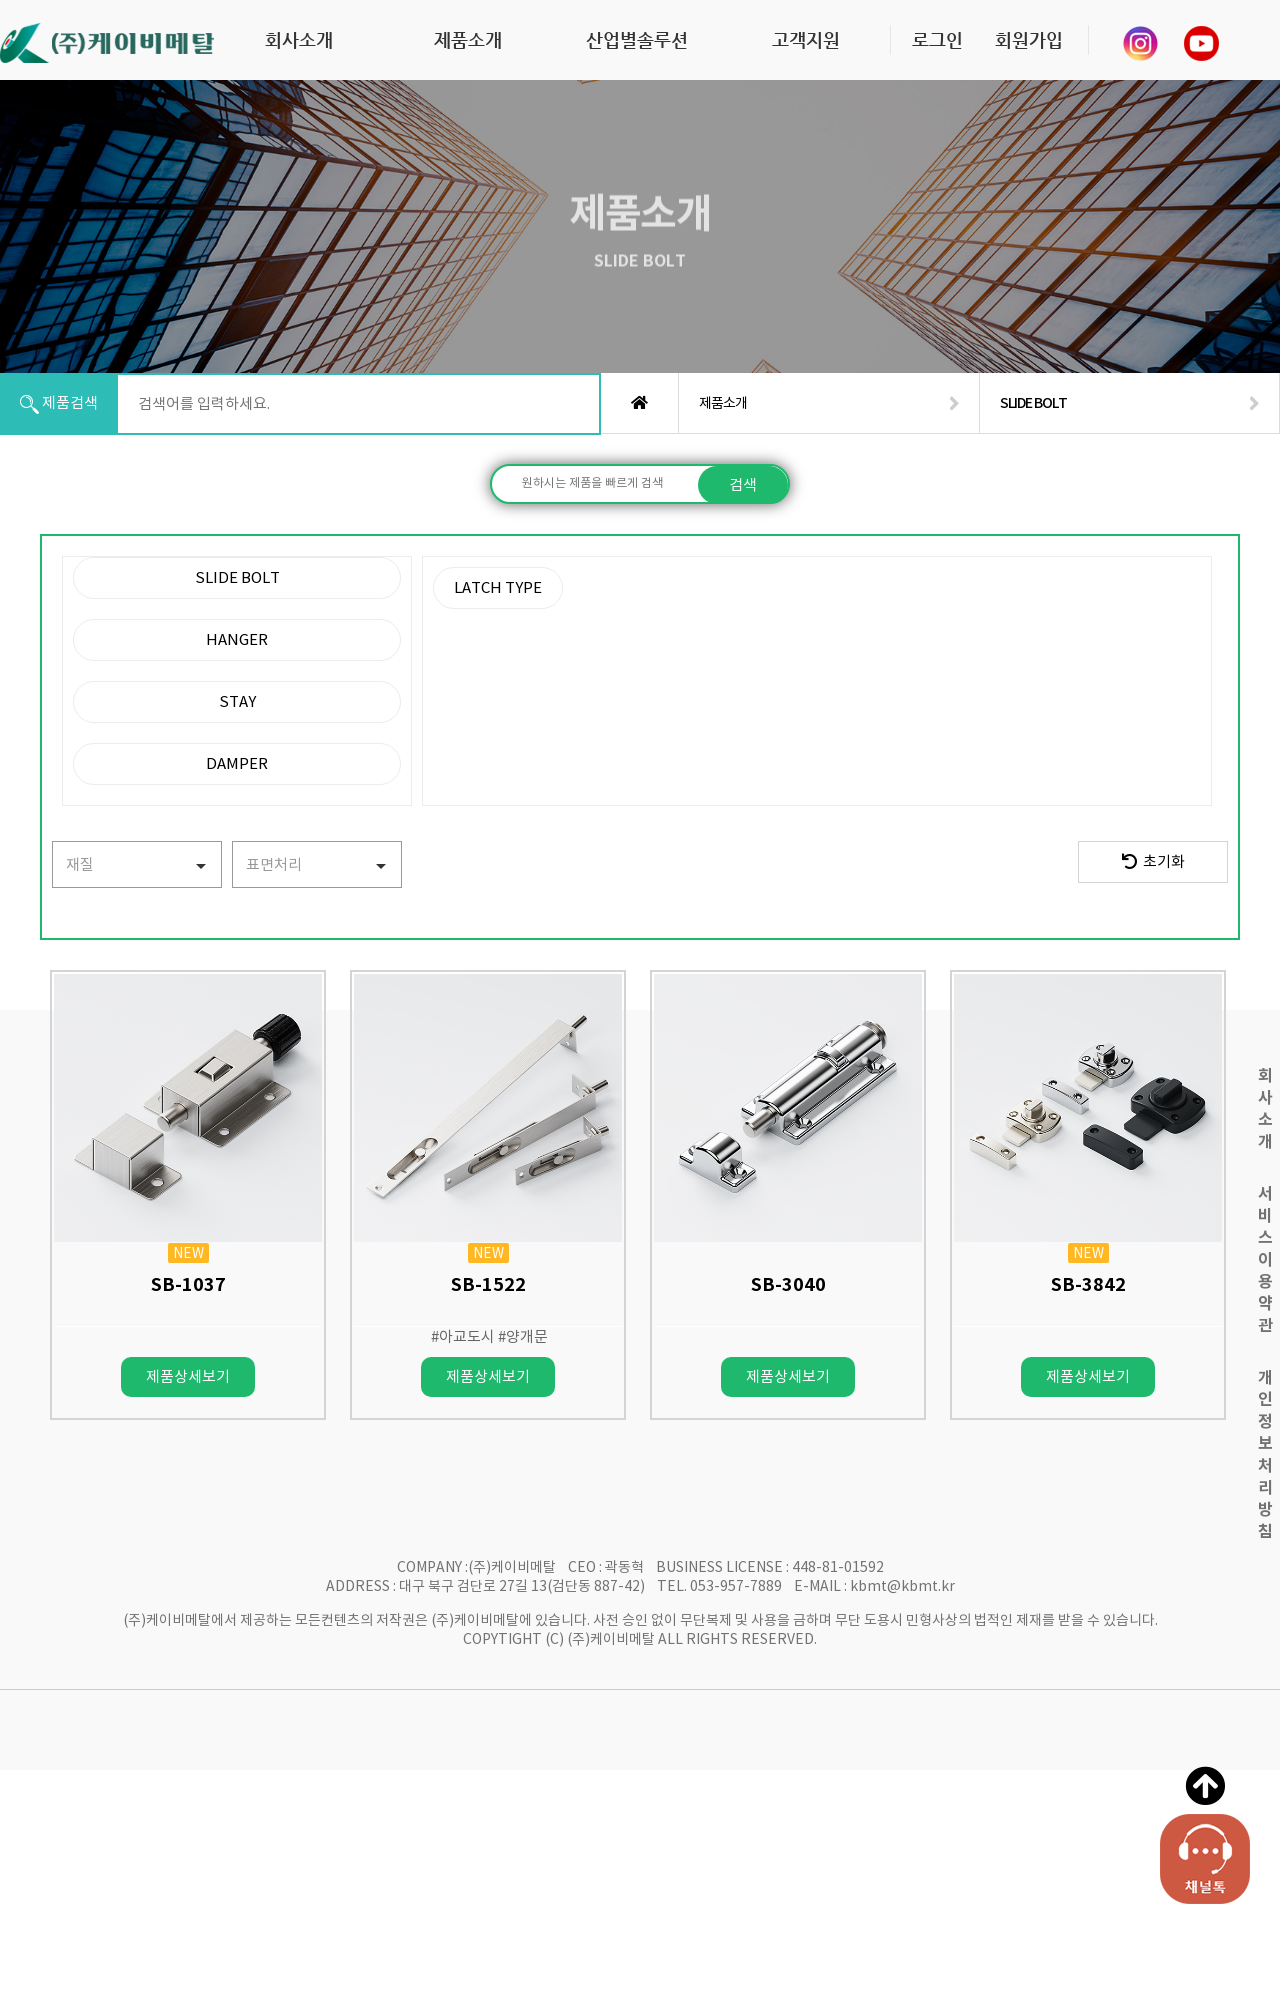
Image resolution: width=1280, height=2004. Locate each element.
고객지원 (806, 39)
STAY (237, 701)
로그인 (937, 39)
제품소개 (468, 39)
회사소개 (299, 39)
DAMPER (237, 763)
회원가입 (1029, 39)
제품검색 (59, 403)
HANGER (237, 639)
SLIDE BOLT (237, 577)
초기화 (1153, 861)
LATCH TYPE (498, 587)
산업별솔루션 (637, 39)
